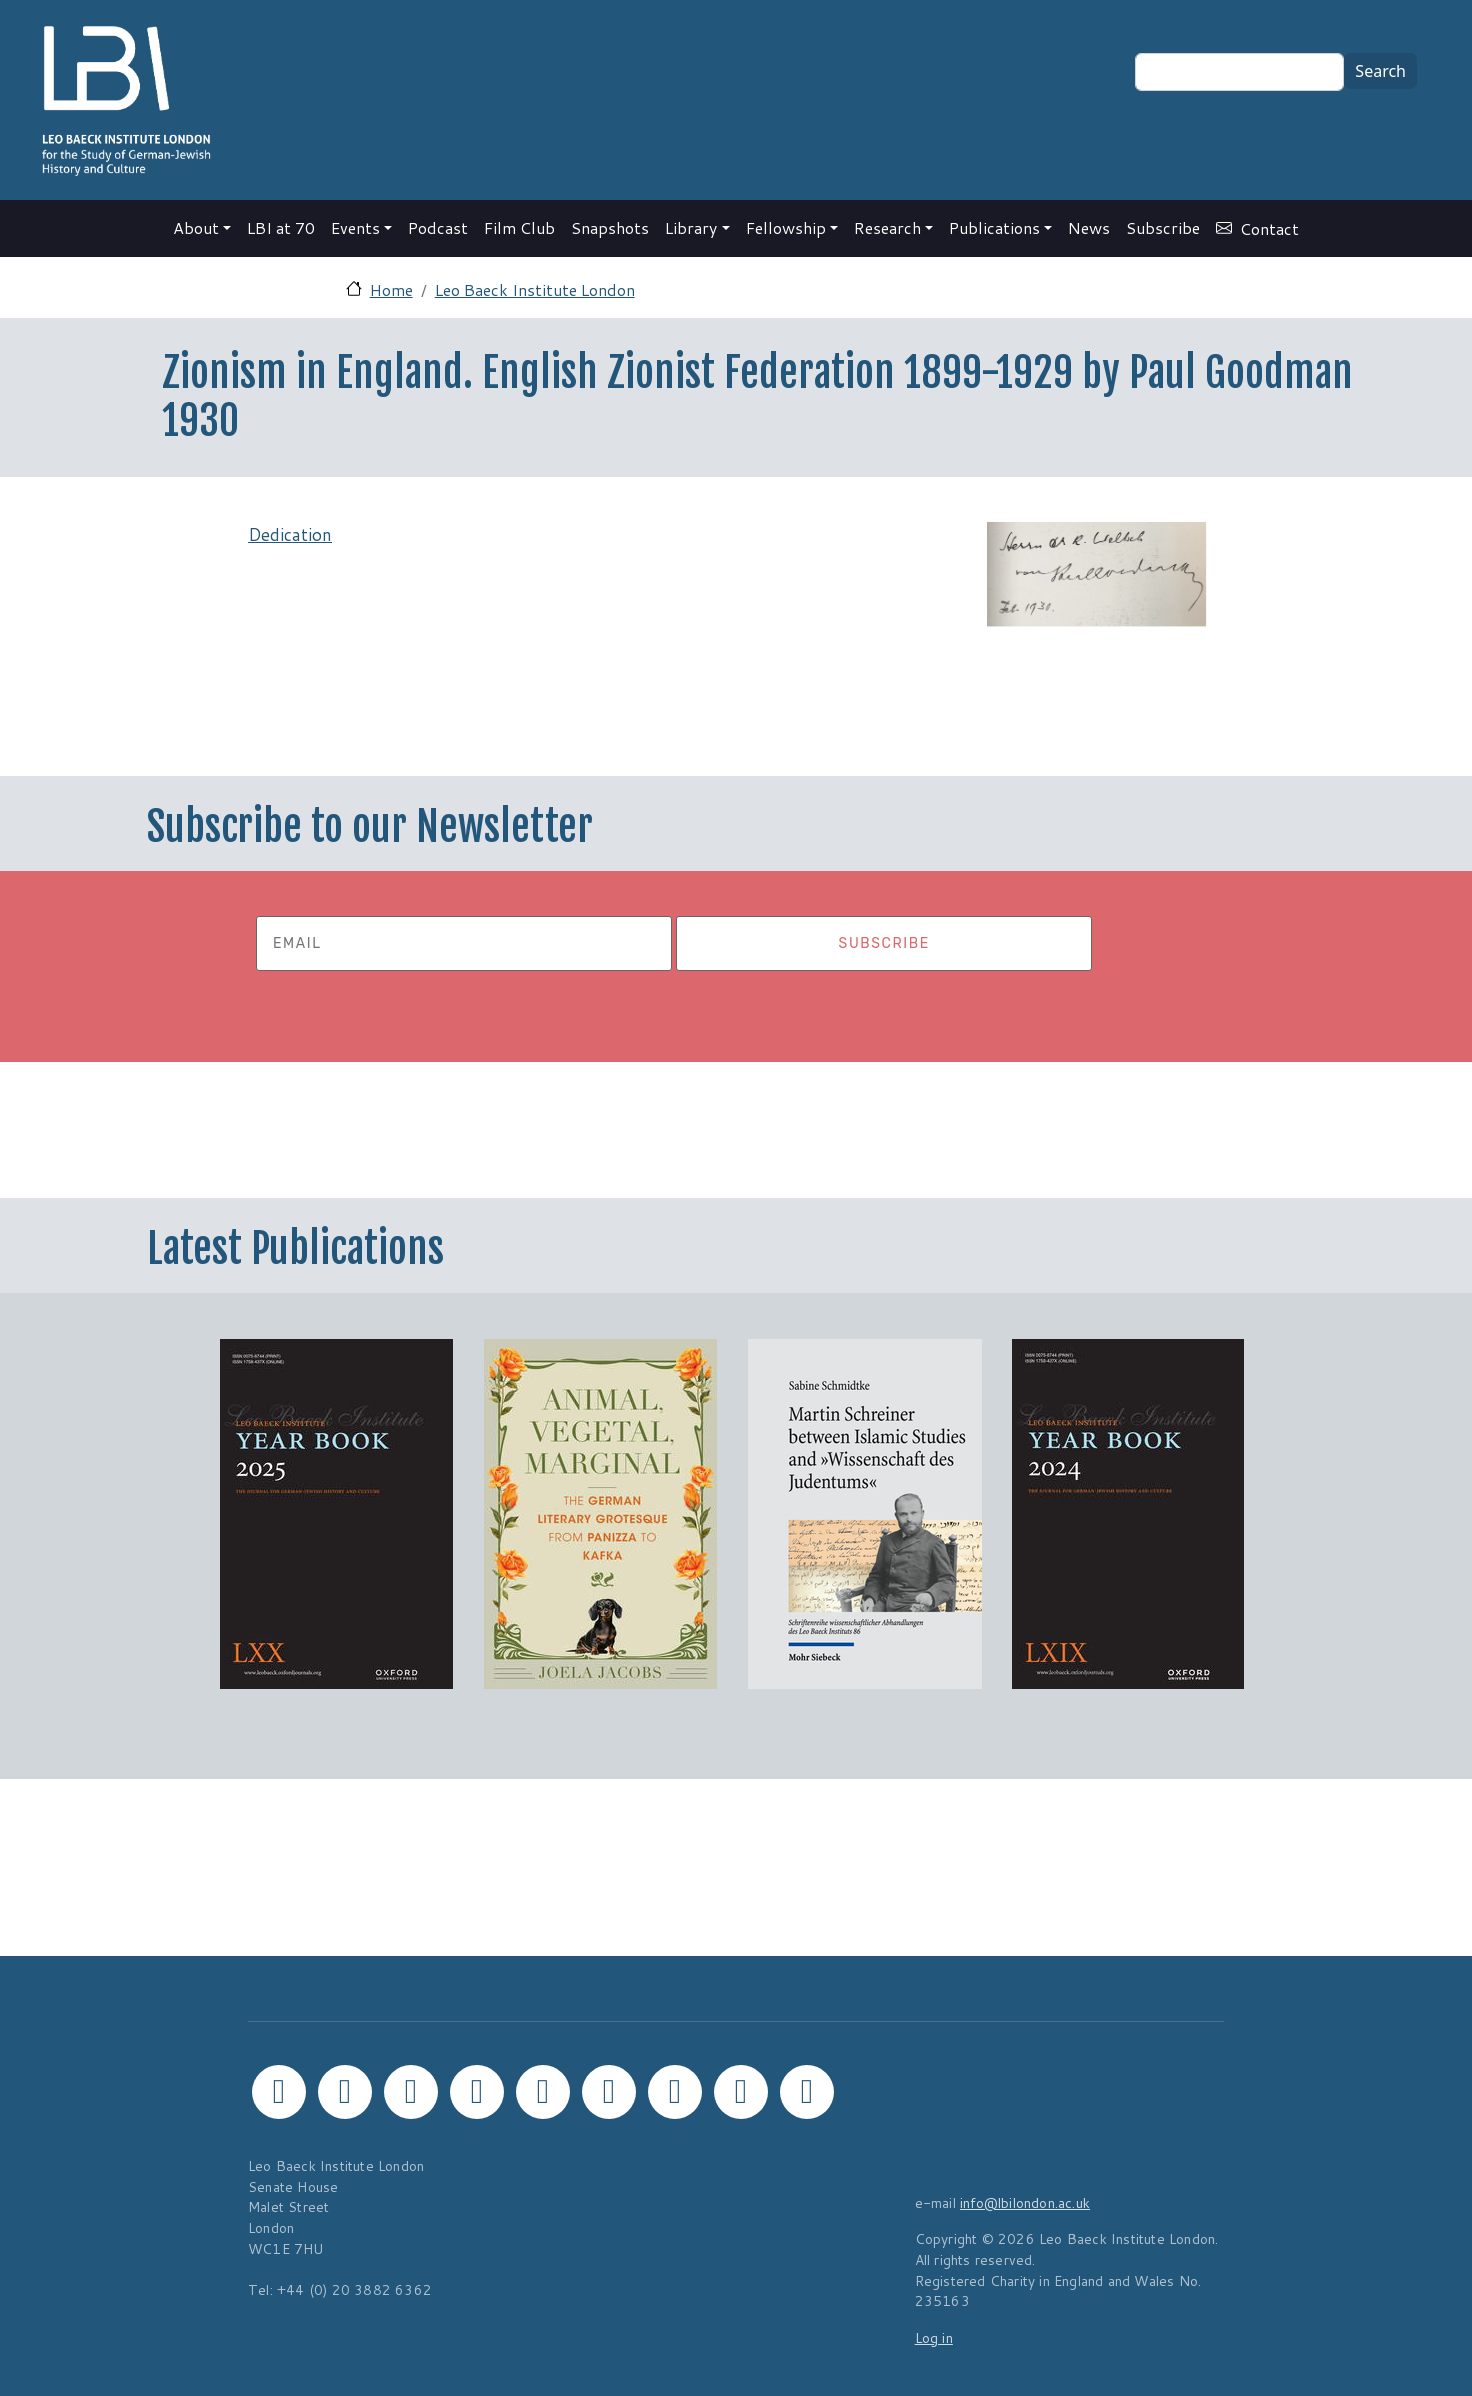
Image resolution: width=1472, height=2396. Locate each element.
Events (355, 227)
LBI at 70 (281, 227)
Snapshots (610, 227)
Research (887, 227)
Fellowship (786, 227)
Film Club (519, 227)
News (1089, 227)
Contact (1269, 228)
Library (691, 227)
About (196, 227)
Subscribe (1163, 227)
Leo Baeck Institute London (535, 289)
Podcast (438, 227)
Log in (934, 2337)
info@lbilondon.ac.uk (1025, 2202)
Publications (994, 227)
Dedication (290, 534)
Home (391, 289)
